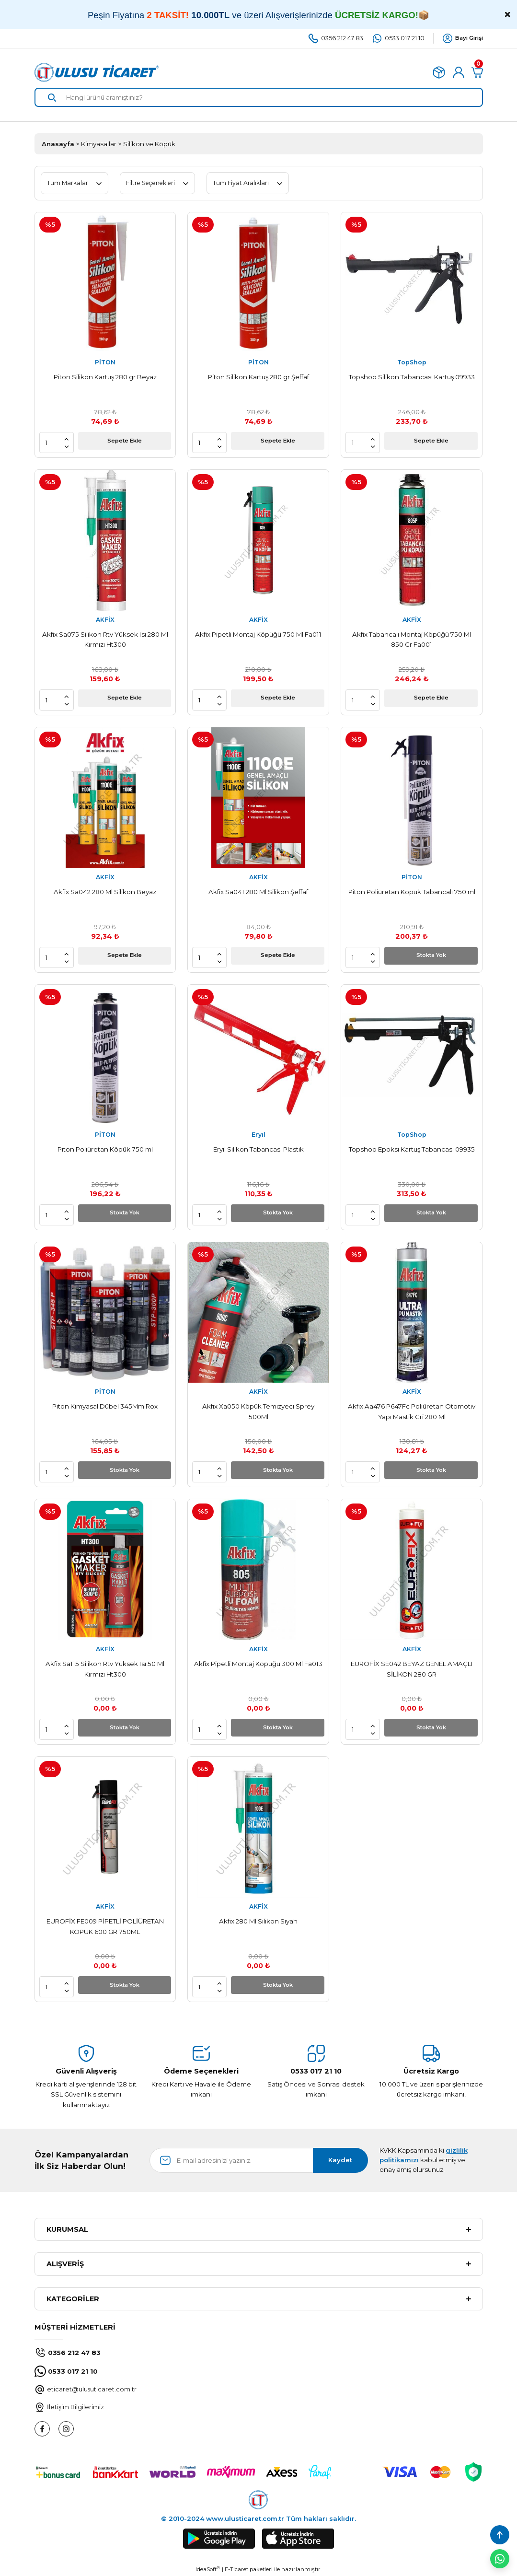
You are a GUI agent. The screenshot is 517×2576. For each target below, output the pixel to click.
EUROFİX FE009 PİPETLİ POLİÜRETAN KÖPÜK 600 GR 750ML (105, 1926)
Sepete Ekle (124, 442)
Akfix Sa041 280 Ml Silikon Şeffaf (258, 892)
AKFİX (105, 619)
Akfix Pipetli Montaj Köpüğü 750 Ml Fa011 (258, 634)
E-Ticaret (236, 2569)
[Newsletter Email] (258, 2160)
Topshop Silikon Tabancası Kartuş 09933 (412, 377)
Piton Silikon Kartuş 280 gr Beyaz (105, 377)
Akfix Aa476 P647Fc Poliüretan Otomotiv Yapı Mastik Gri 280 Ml (411, 1411)
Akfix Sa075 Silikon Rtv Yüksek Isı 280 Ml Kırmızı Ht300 (105, 639)
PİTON (105, 362)
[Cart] (477, 72)
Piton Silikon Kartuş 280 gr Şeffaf (258, 377)
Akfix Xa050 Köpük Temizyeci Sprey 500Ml (258, 1411)
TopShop (411, 362)
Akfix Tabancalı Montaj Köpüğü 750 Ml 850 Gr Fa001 (411, 639)
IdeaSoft (207, 2569)
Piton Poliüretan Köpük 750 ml (105, 1149)
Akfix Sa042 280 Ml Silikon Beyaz (105, 892)
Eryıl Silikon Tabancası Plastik (258, 1149)
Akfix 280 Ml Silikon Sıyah (258, 1921)
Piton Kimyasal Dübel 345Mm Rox (105, 1406)
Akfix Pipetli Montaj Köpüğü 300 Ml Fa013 (258, 1663)
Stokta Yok (431, 956)
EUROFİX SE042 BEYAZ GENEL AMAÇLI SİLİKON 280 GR (412, 1669)
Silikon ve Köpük (149, 144)
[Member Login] (458, 72)
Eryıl (258, 1134)
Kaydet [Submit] (340, 2160)
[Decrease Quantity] (66, 446)
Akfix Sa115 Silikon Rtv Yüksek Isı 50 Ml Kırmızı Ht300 (105, 1669)
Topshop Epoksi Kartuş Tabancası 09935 (412, 1149)
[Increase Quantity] (66, 439)
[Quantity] (54, 442)
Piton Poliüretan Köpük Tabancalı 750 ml (411, 892)
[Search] (258, 97)
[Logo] (96, 72)
